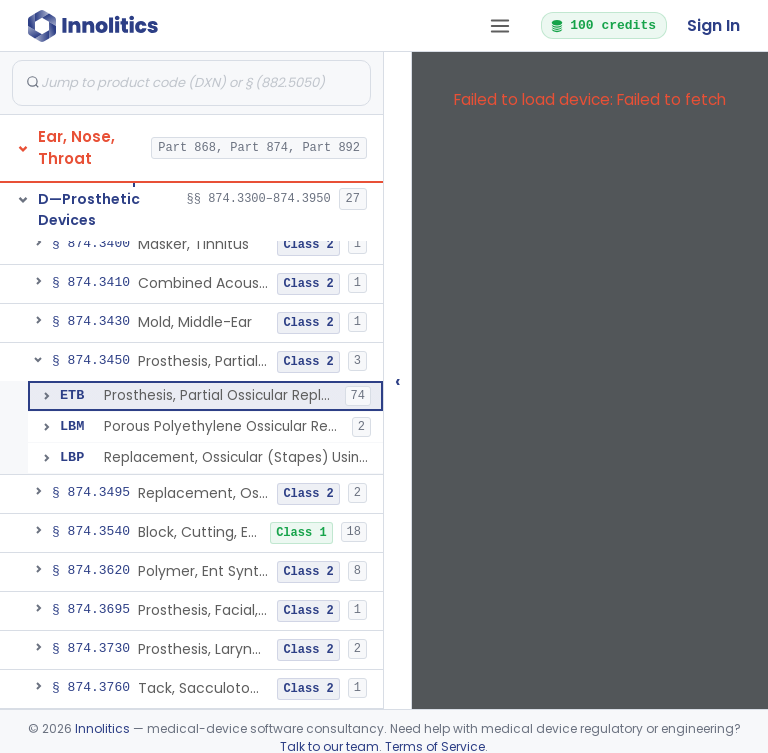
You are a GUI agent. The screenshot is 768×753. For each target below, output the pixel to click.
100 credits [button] (603, 25)
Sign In (713, 25)
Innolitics (102, 728)
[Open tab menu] (500, 26)
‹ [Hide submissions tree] (398, 380)
